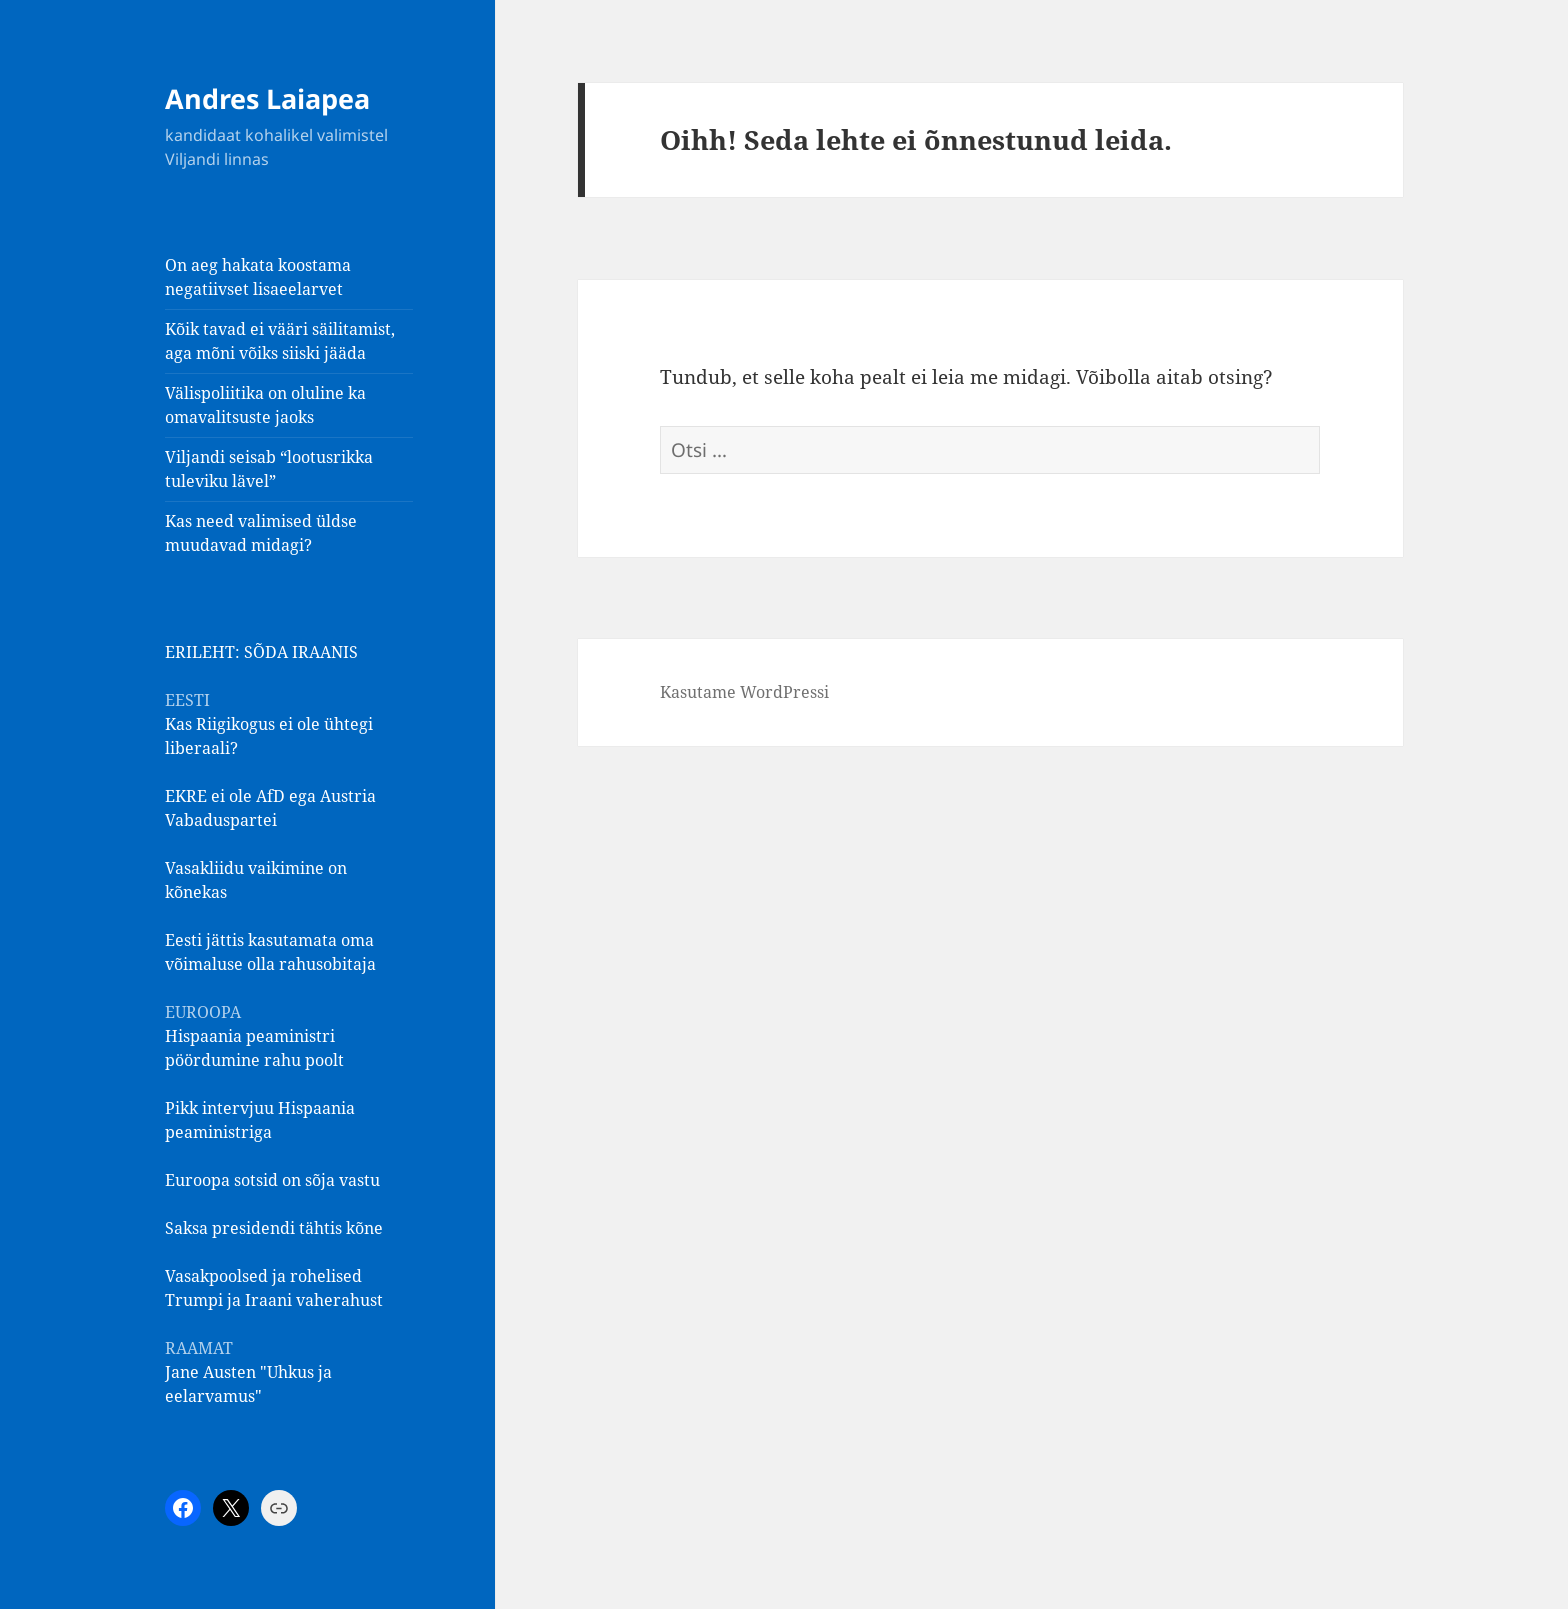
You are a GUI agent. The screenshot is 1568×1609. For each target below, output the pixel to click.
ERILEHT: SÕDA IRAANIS (261, 652)
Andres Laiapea (267, 98)
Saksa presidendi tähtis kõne (274, 1228)
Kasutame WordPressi (744, 692)
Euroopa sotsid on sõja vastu (272, 1180)
